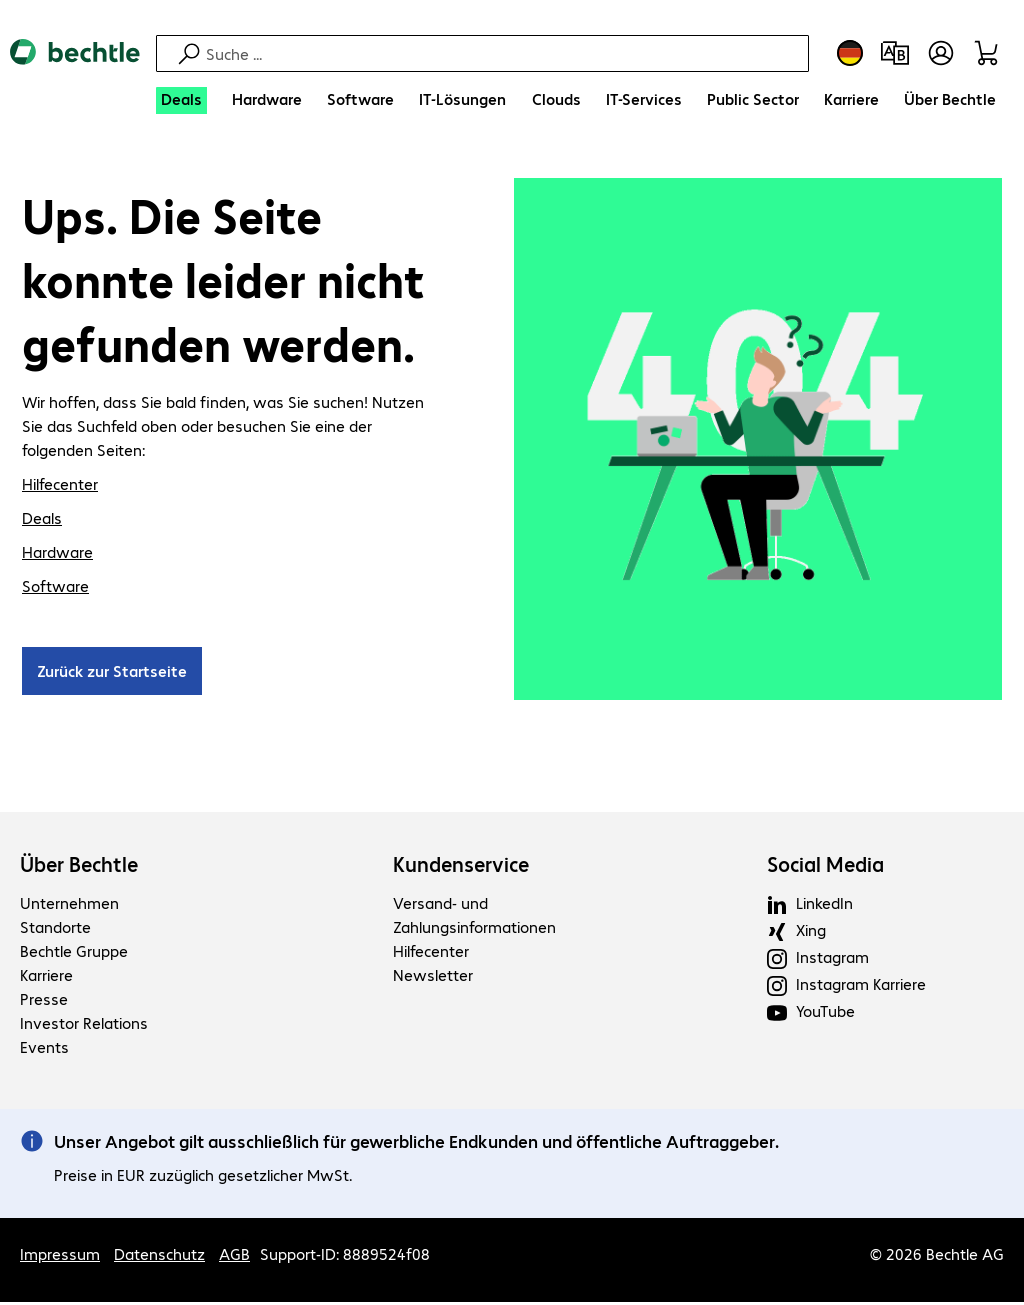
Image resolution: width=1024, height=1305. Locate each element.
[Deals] (181, 100)
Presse (44, 1001)
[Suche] (504, 53)
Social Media (825, 867)
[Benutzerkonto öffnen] (941, 53)
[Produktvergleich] (895, 53)
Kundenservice (461, 867)
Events (44, 1049)
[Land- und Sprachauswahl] (850, 53)
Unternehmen (69, 905)
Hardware (57, 554)
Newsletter (433, 977)
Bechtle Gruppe (74, 953)
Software (55, 588)
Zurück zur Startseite (112, 673)
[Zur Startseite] (75, 69)
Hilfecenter (60, 486)
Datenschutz (159, 1256)
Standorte (55, 929)
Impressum (60, 1256)
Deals (42, 520)
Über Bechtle (79, 867)
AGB (234, 1256)
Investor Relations (84, 1025)
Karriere (46, 977)
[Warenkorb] (989, 53)
